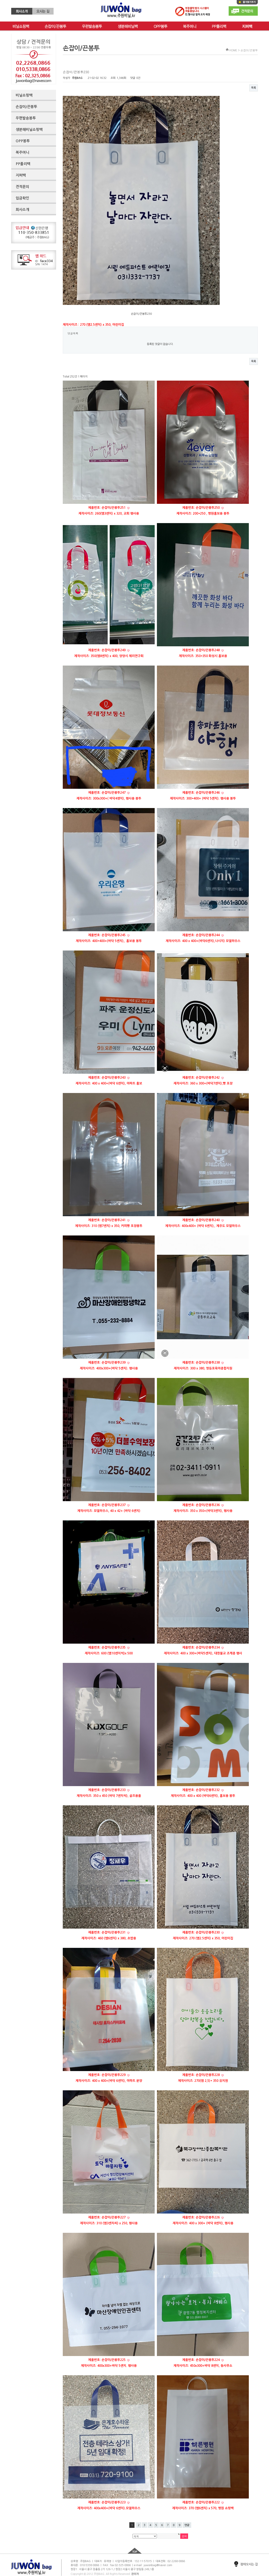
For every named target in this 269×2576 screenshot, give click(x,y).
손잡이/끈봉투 (55, 26)
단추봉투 (248, 26)
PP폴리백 (219, 26)
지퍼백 (21, 175)
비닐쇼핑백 (21, 26)
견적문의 (243, 11)
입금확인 (22, 198)
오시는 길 (43, 11)
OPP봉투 (160, 26)
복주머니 (189, 26)
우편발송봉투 (92, 26)
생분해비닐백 (128, 26)
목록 (253, 87)
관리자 (135, 2574)
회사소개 (22, 11)
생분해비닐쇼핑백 (29, 129)
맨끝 (186, 2525)
